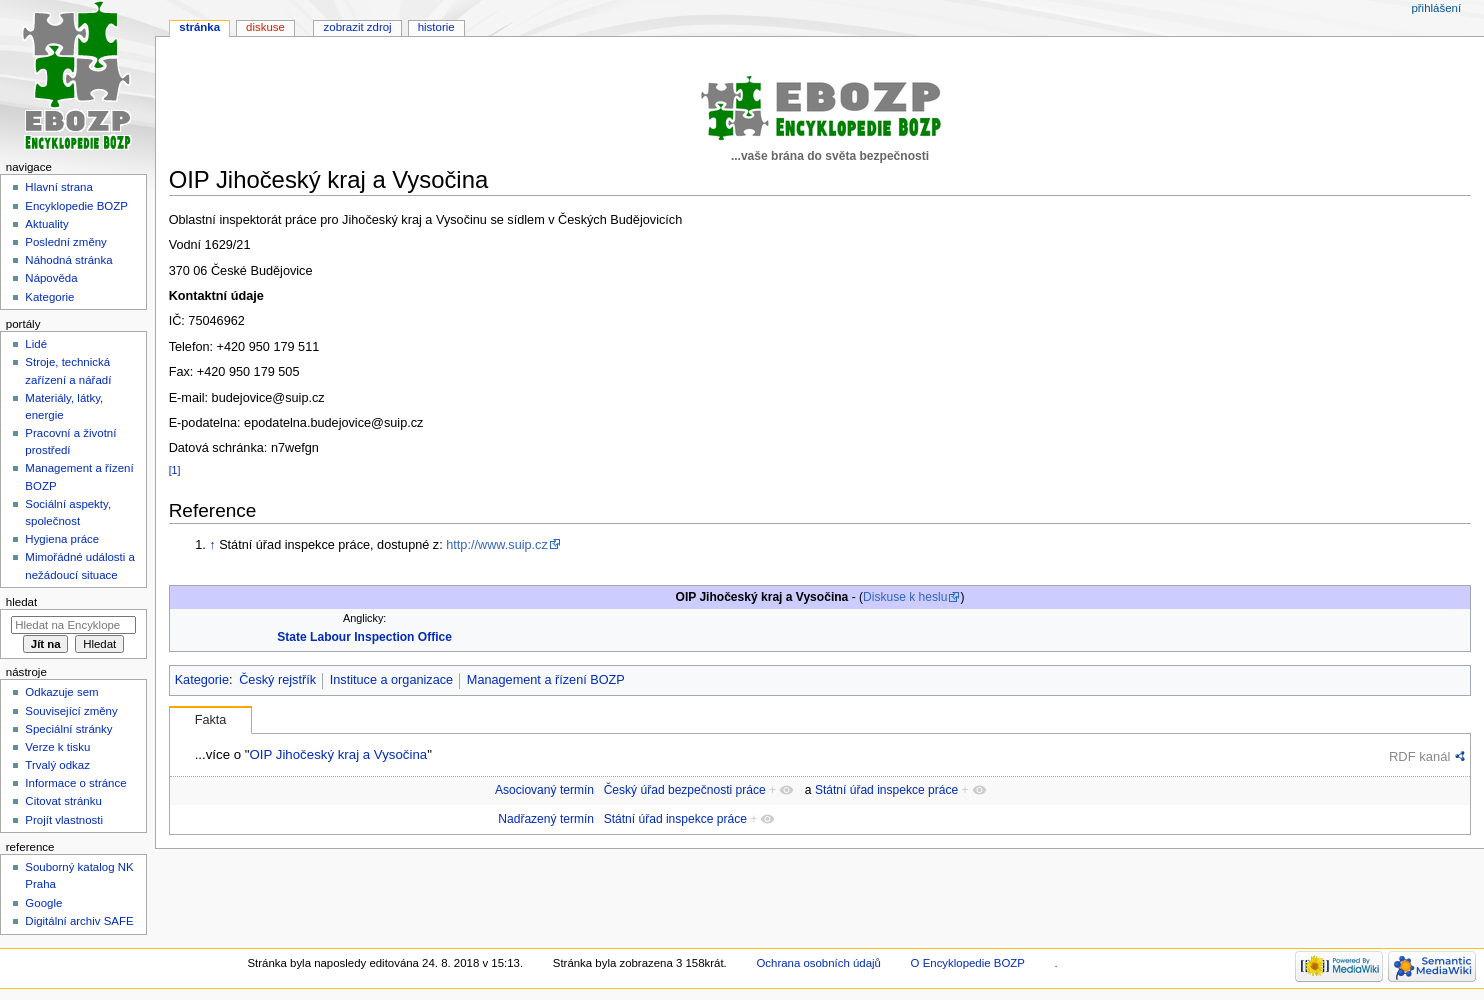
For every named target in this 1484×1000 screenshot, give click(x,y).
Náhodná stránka (68, 260)
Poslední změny (66, 242)
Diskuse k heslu (905, 597)
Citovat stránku (63, 801)
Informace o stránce (75, 783)
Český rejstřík (277, 680)
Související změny (71, 711)
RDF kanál (1419, 756)
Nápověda (51, 278)
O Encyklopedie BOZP (968, 963)
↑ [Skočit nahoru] (212, 545)
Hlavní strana (58, 187)
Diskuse (265, 27)
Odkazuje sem (61, 692)
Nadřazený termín (546, 819)
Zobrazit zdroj (358, 27)
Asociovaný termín (544, 790)
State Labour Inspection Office (364, 637)
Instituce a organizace (391, 680)
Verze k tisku (57, 747)
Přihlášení (1436, 8)
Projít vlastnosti (64, 820)
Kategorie (202, 680)
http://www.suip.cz (497, 545)
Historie (436, 27)
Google (43, 903)
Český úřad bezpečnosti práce (685, 790)
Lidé (36, 344)
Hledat (21, 602)
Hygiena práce (62, 539)
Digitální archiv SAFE (79, 921)
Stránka (199, 27)
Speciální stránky (68, 729)
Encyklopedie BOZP (76, 206)
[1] (175, 470)
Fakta (211, 720)
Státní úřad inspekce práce (886, 790)
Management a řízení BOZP (546, 680)
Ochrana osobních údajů (818, 963)
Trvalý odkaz (57, 765)
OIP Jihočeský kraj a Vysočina (338, 754)
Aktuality (46, 224)
